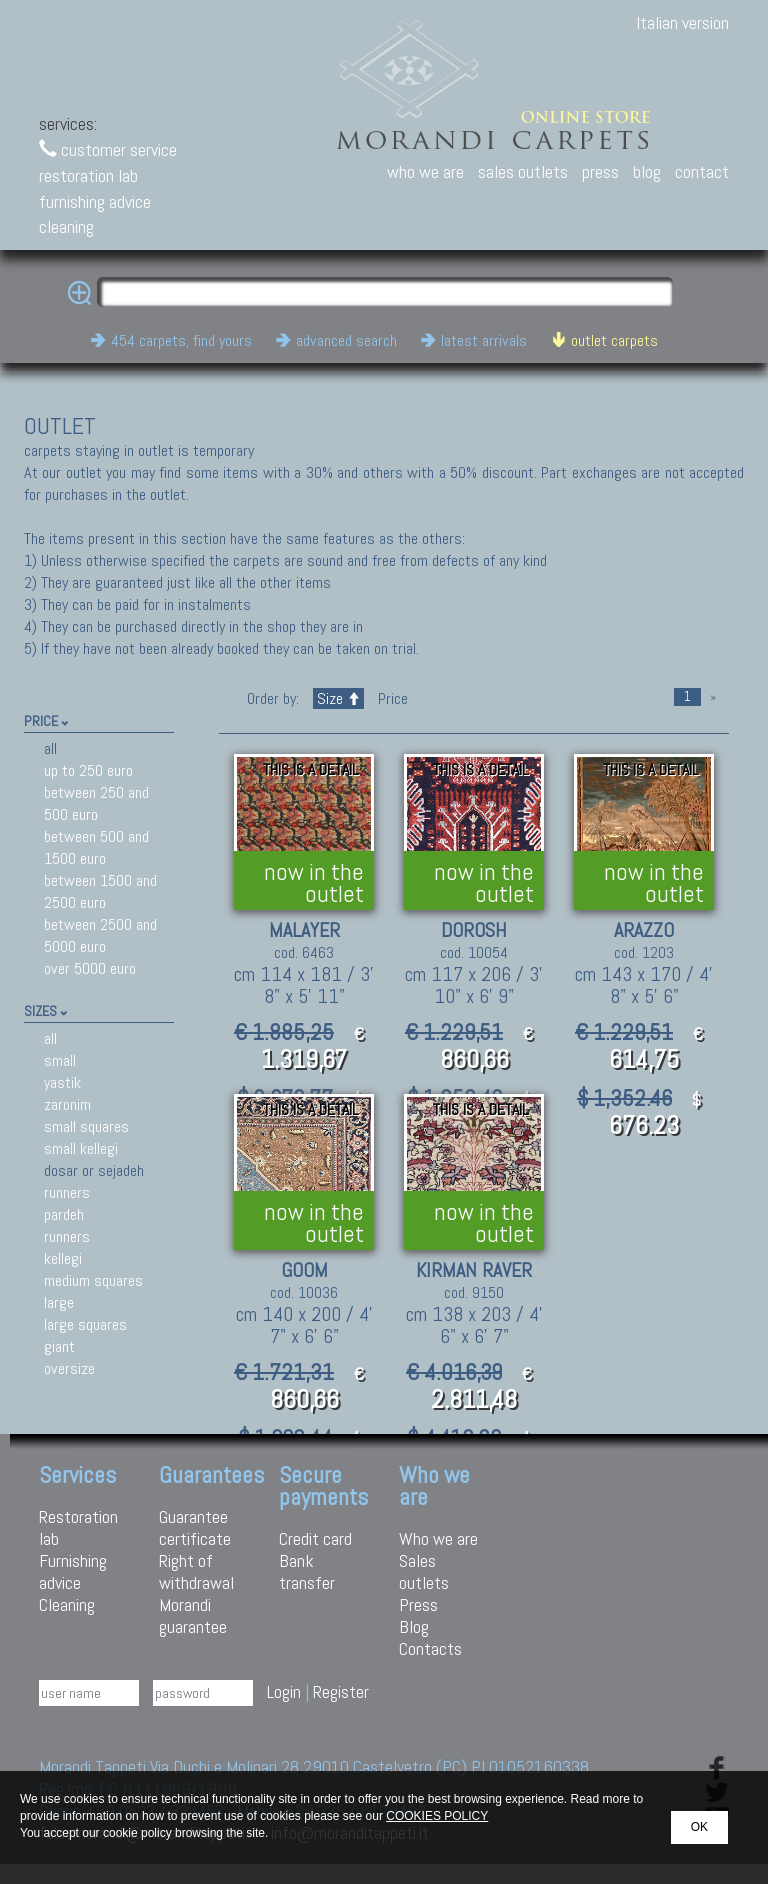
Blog (414, 1626)
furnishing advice (95, 201)
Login (284, 1691)
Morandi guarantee (193, 1615)
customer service (108, 149)
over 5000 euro (90, 968)
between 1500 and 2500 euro (100, 891)
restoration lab (88, 175)
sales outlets (523, 171)
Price (391, 698)
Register (341, 1691)
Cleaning (67, 1604)
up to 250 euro (88, 770)
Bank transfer (307, 1571)
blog (647, 171)
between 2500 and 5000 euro (100, 935)
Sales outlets (424, 1571)
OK (699, 1827)
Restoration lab (78, 1527)
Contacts (430, 1648)
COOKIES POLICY (437, 1816)
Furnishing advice (73, 1571)
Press (418, 1604)
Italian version (682, 22)
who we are (425, 171)
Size (338, 698)
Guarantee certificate (195, 1527)
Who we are (438, 1538)
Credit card (315, 1538)
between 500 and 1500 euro (96, 847)
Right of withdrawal (196, 1571)
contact (702, 171)
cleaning (66, 226)
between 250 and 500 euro (96, 803)
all (50, 748)
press (600, 171)
